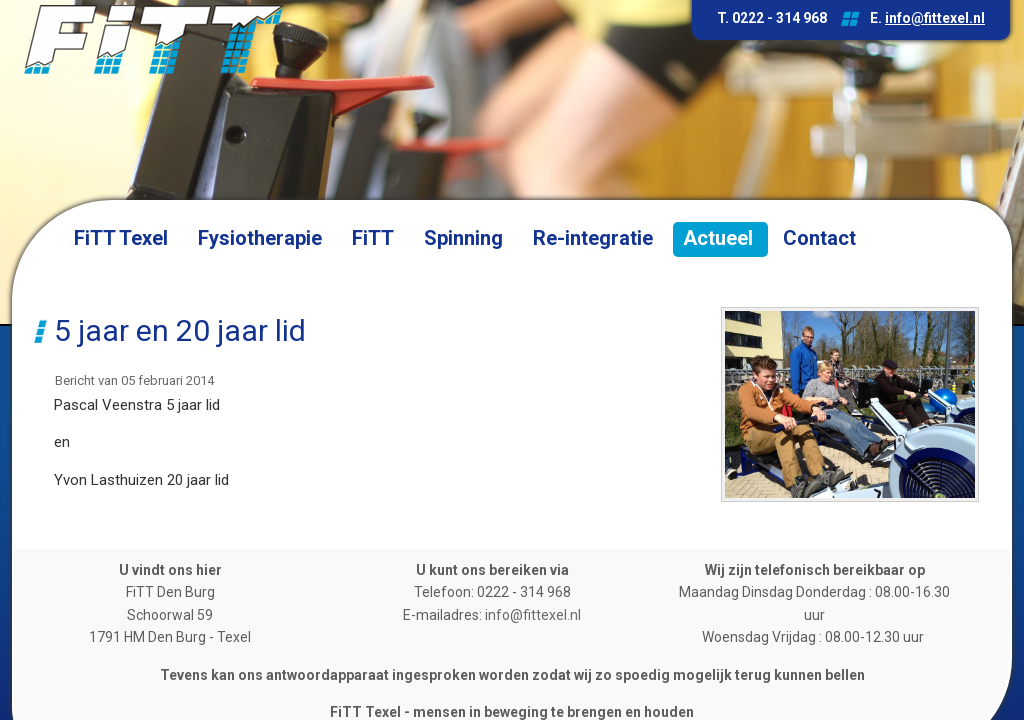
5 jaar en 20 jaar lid (180, 330)
